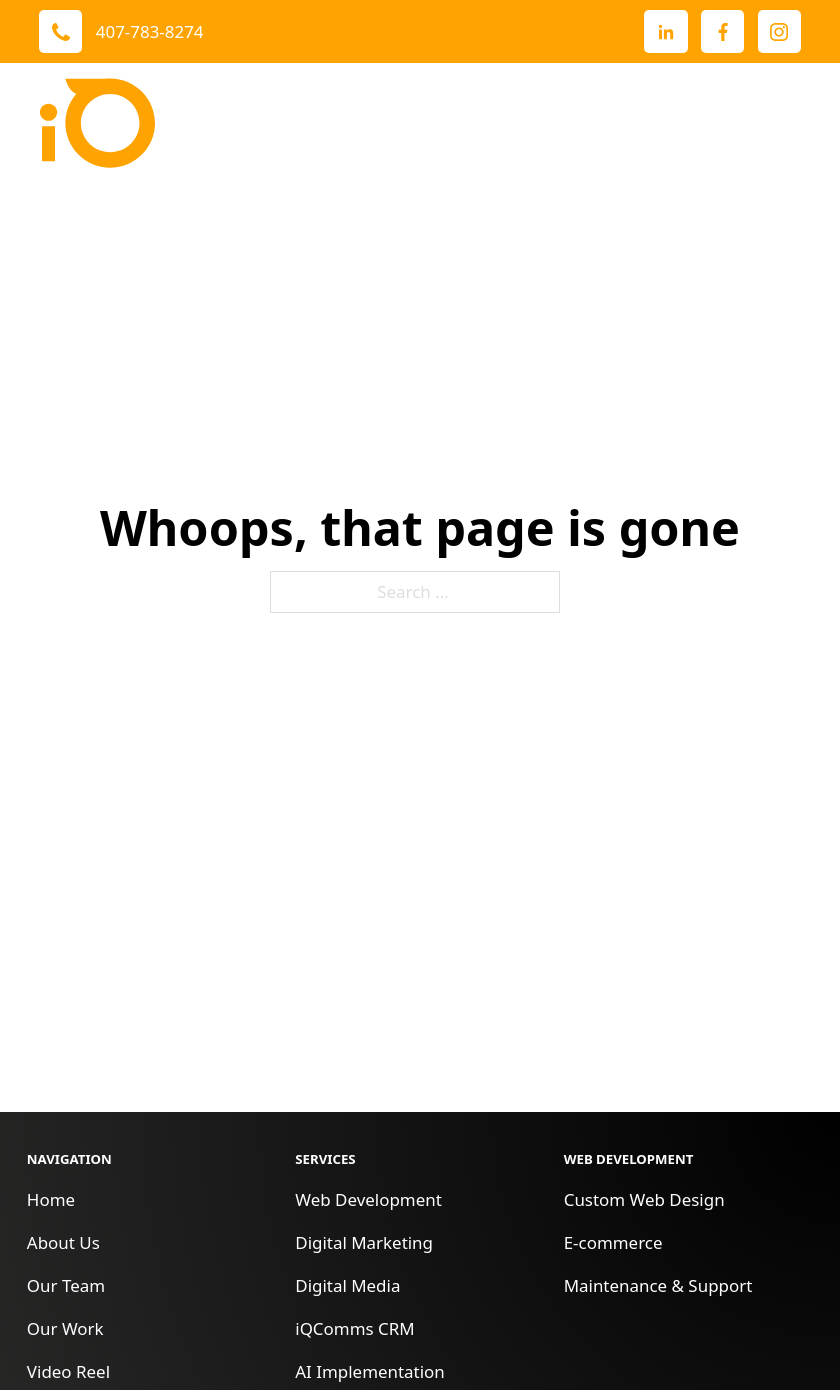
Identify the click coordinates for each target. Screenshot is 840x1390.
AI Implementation (370, 1371)
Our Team (66, 1285)
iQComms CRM (354, 1328)
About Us (63, 1242)
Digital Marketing (364, 1242)
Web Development (368, 1199)
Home (51, 1199)
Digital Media (347, 1285)
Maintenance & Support (658, 1285)
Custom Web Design (644, 1199)
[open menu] (781, 123)
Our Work (65, 1328)
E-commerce (613, 1242)
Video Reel (68, 1371)
